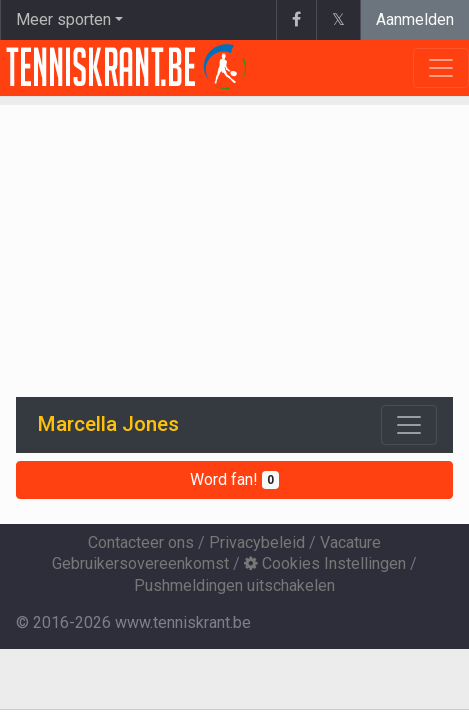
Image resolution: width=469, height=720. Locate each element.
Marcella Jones (108, 424)
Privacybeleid (257, 542)
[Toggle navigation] (409, 425)
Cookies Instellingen (325, 563)
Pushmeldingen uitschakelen (234, 585)
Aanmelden (415, 19)
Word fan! (234, 479)
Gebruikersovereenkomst (140, 563)
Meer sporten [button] (63, 19)
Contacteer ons (141, 542)
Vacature (350, 542)
